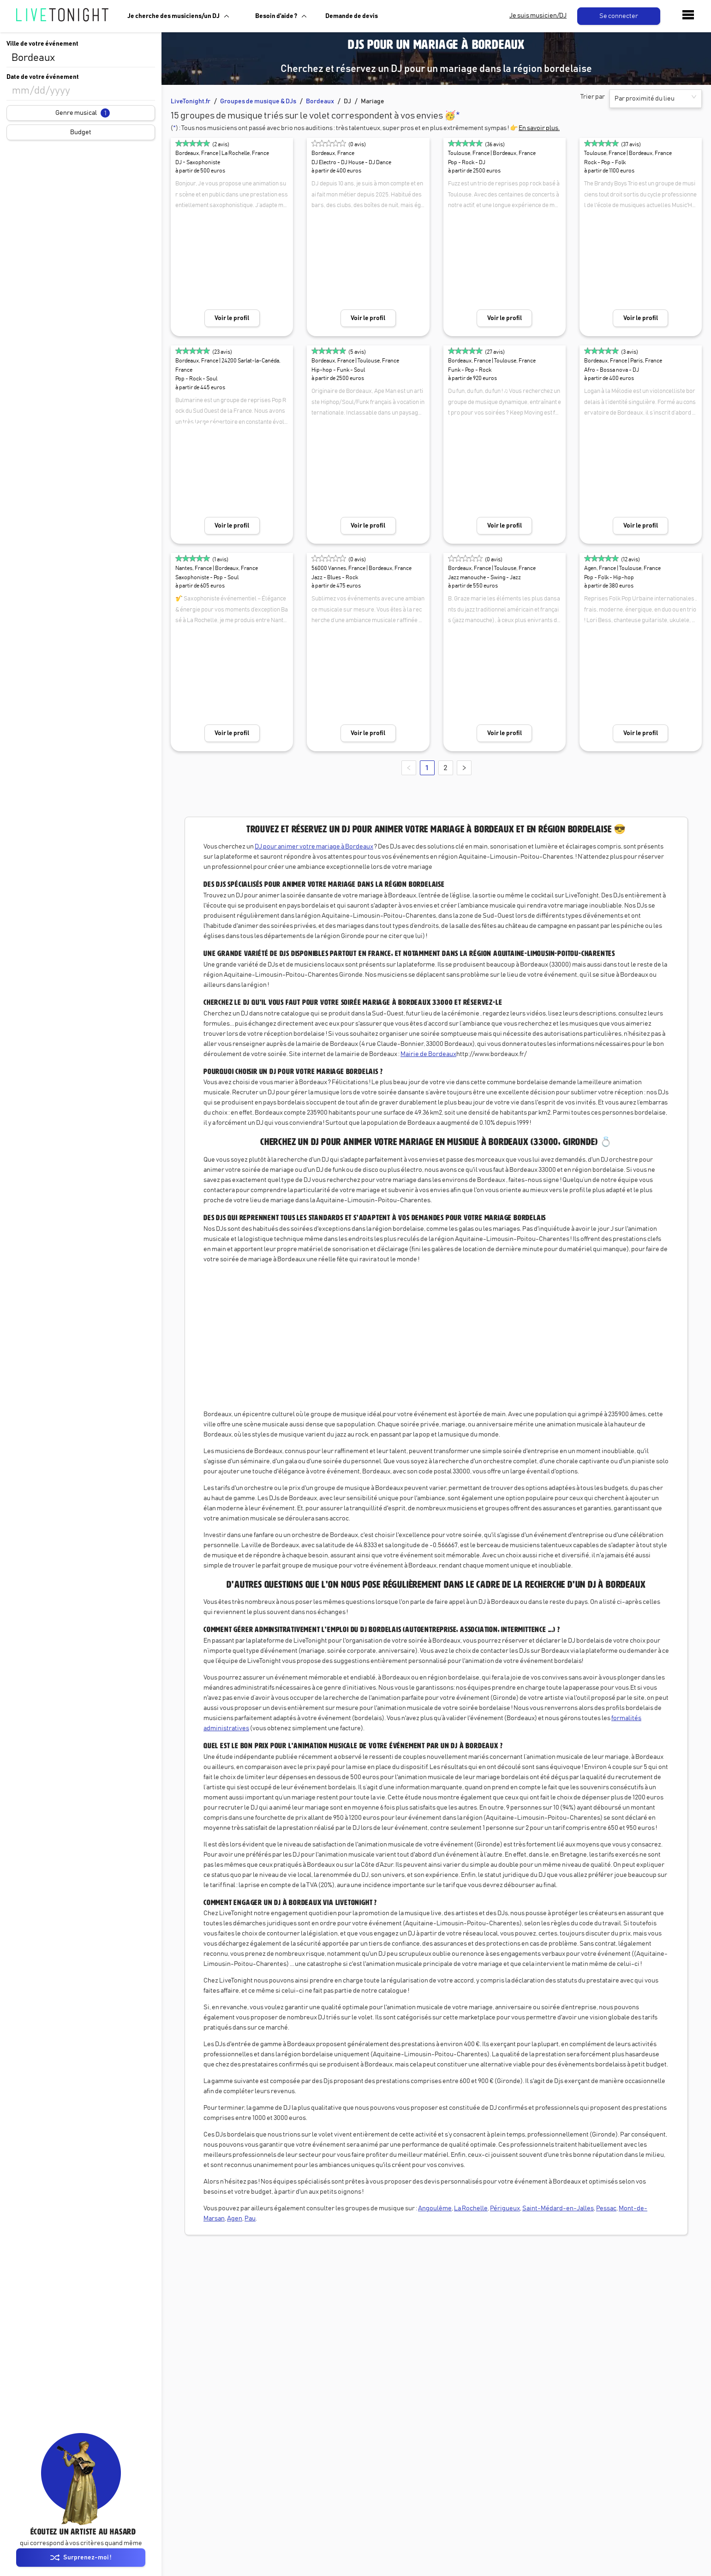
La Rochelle (471, 2208)
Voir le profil (232, 318)
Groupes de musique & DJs (258, 101)
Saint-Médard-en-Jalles (558, 2208)
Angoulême (435, 2208)
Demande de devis (351, 16)
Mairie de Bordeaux (428, 1054)
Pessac (606, 2208)
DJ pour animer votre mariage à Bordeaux (314, 846)
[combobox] (81, 58)
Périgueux (505, 2208)
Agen (234, 2218)
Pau (250, 2218)
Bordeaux (320, 101)
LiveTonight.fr (190, 101)
